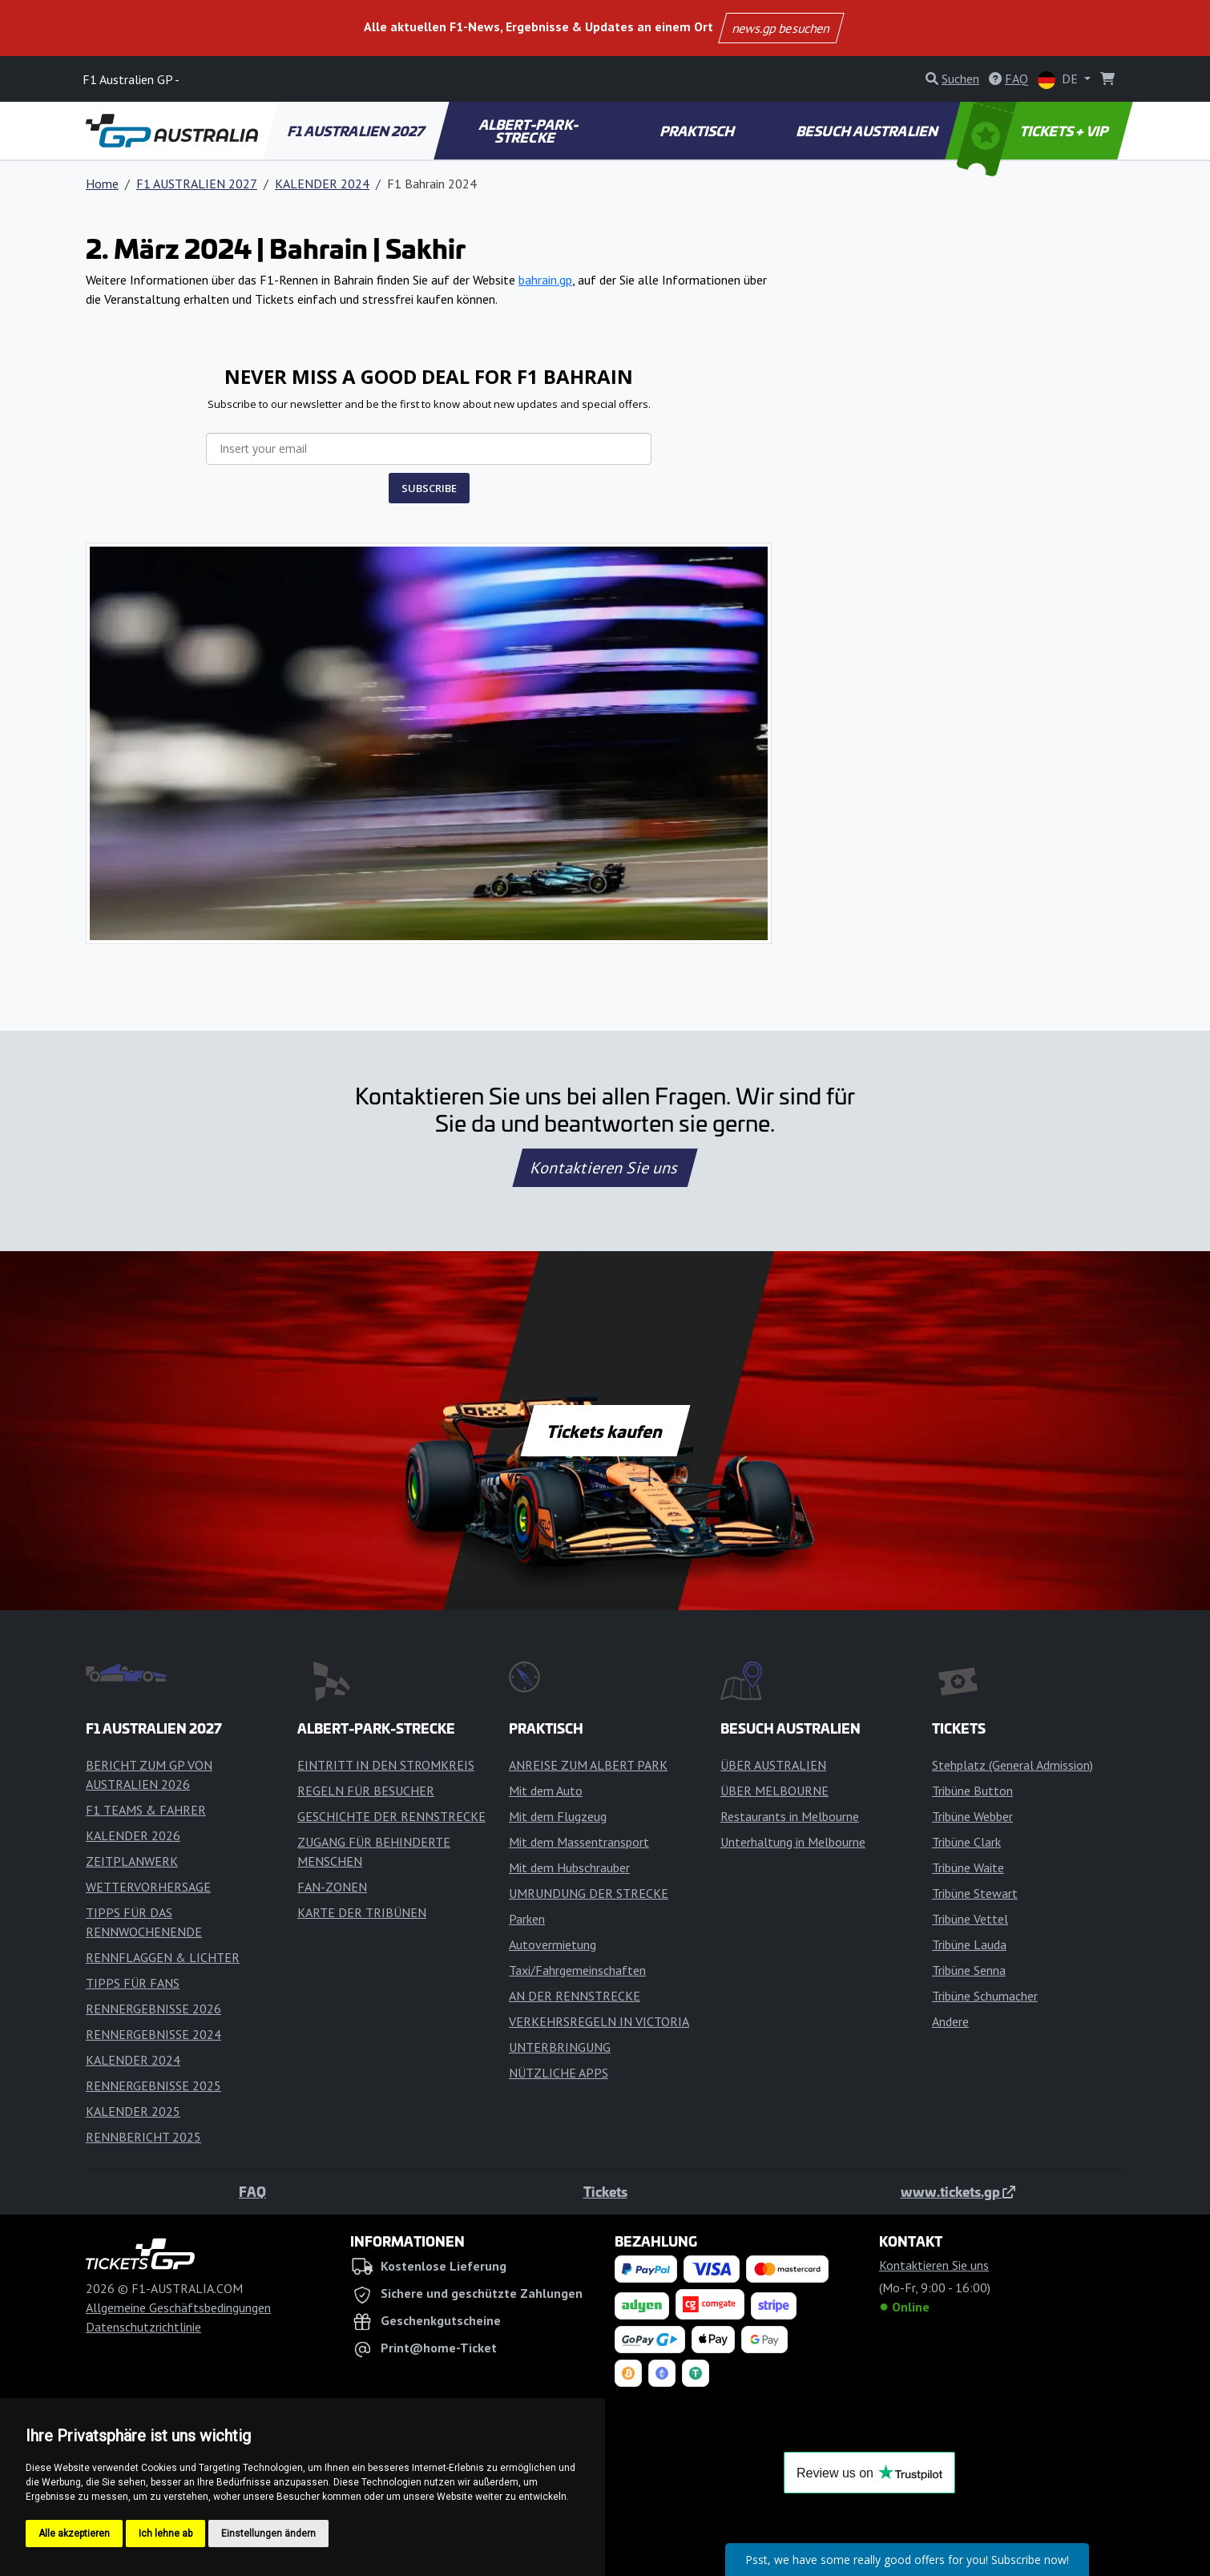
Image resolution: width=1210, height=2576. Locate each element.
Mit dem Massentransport (579, 1842)
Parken (527, 1919)
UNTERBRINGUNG (560, 2047)
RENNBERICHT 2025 (143, 2137)
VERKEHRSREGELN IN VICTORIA (599, 2021)
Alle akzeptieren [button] (74, 2533)
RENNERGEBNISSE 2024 (153, 2034)
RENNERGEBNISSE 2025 (153, 2085)
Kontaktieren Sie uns (605, 1167)
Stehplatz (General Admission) (1012, 1765)
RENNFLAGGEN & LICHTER (163, 1957)
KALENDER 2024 (322, 184)
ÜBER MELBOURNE (774, 1791)
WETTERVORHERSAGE (148, 1887)
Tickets (605, 2191)
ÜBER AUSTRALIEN (773, 1765)
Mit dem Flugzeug (558, 1816)
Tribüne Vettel (970, 1919)
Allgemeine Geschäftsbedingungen (178, 2307)
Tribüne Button (972, 1791)
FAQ (252, 2191)
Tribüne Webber (972, 1816)
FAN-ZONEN (332, 1887)
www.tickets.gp (958, 2191)
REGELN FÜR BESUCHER (365, 1791)
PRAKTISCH (698, 130)
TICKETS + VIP (1034, 130)
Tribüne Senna (969, 1970)
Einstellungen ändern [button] (268, 2533)
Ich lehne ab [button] (165, 2533)
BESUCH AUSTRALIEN (868, 130)
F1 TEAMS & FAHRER (146, 1810)
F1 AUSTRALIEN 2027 (356, 130)
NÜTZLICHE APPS (558, 2073)
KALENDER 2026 (133, 1835)
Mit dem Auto (546, 1791)
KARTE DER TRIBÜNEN (361, 1912)
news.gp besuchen (782, 28)
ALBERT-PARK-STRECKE (529, 131)
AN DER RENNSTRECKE (574, 1996)
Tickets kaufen (605, 1431)
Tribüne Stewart (975, 1893)
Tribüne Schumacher (985, 1996)
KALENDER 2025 (133, 2111)
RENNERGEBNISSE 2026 (153, 2009)
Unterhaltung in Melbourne (792, 1842)
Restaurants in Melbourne (789, 1816)
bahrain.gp (545, 280)
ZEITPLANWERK (132, 1861)
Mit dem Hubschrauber (569, 1867)
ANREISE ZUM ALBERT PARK (588, 1765)
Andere (950, 2021)
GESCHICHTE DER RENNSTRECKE (391, 1816)
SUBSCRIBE (429, 488)
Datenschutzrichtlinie (143, 2327)
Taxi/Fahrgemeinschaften (577, 1970)
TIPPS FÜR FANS (132, 1983)
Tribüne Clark (966, 1842)
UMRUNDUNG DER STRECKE (588, 1893)
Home (102, 184)
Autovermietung (552, 1944)
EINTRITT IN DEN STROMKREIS (385, 1765)
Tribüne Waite (968, 1867)
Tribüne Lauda (969, 1944)
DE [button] (1059, 80)
